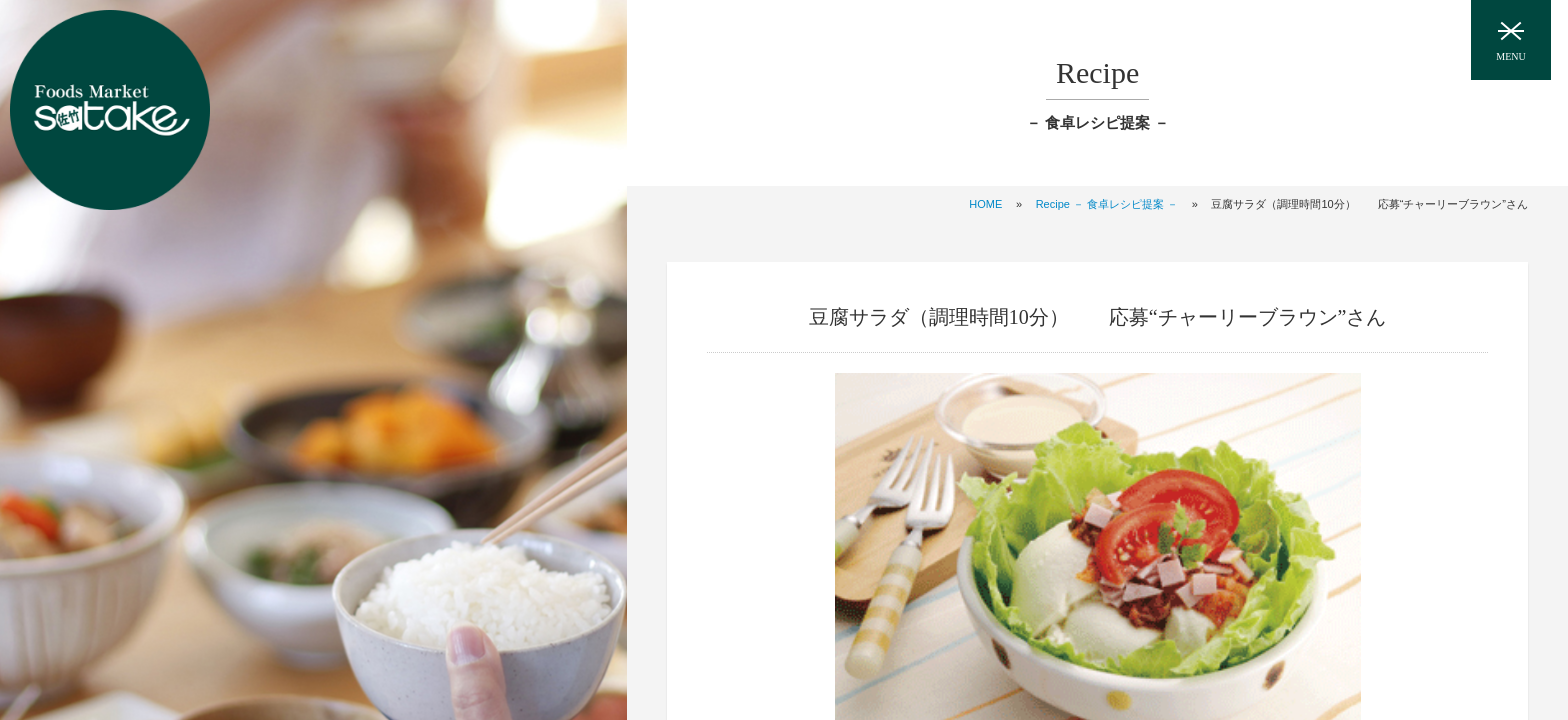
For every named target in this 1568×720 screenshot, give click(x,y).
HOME (985, 204)
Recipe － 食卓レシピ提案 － (1107, 204)
